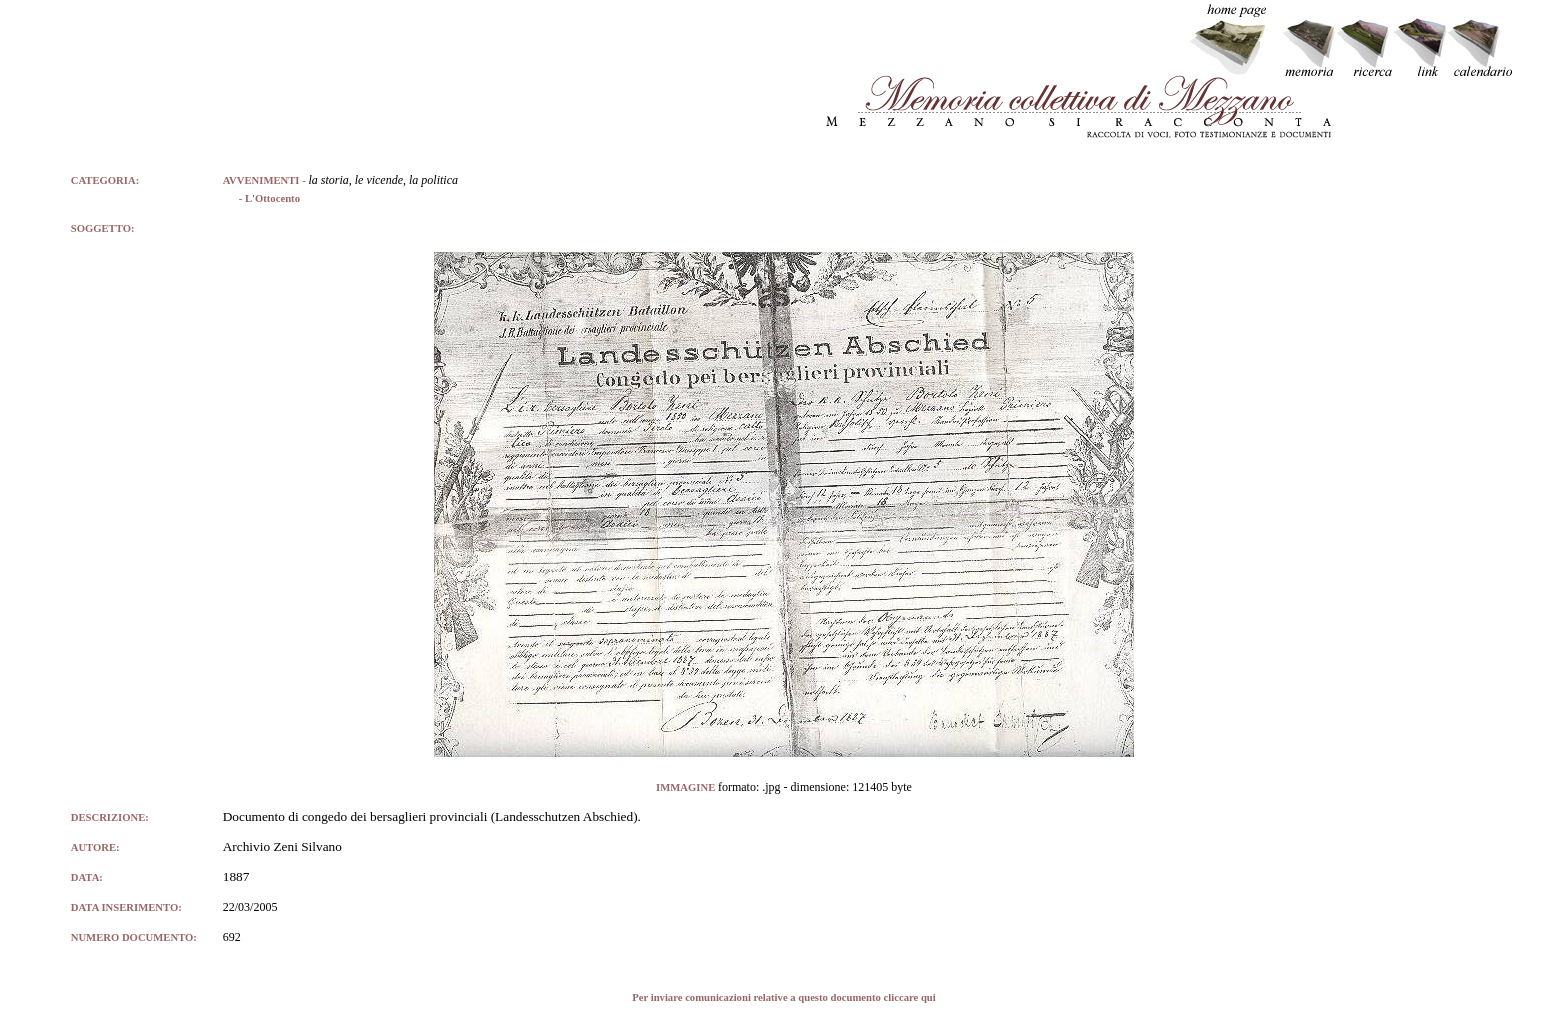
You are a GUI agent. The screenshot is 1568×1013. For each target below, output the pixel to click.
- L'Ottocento (261, 198)
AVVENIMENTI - (266, 180)
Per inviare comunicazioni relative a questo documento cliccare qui (783, 997)
